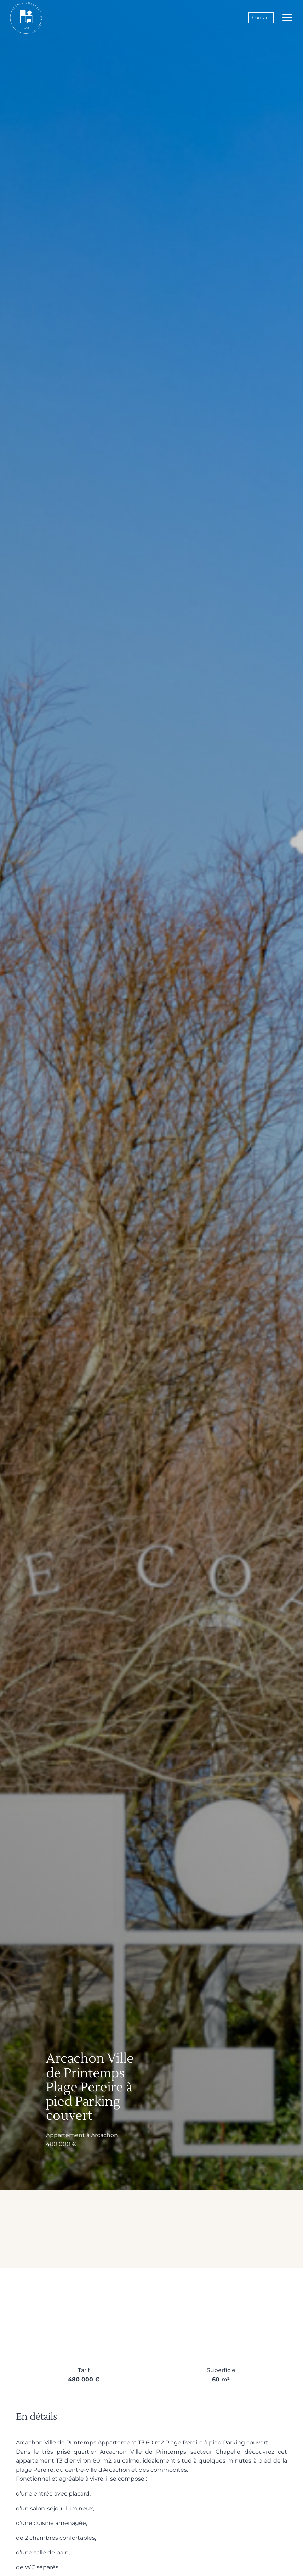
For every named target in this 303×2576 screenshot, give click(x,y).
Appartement (65, 2136)
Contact (261, 17)
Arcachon (104, 2136)
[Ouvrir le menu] (286, 18)
